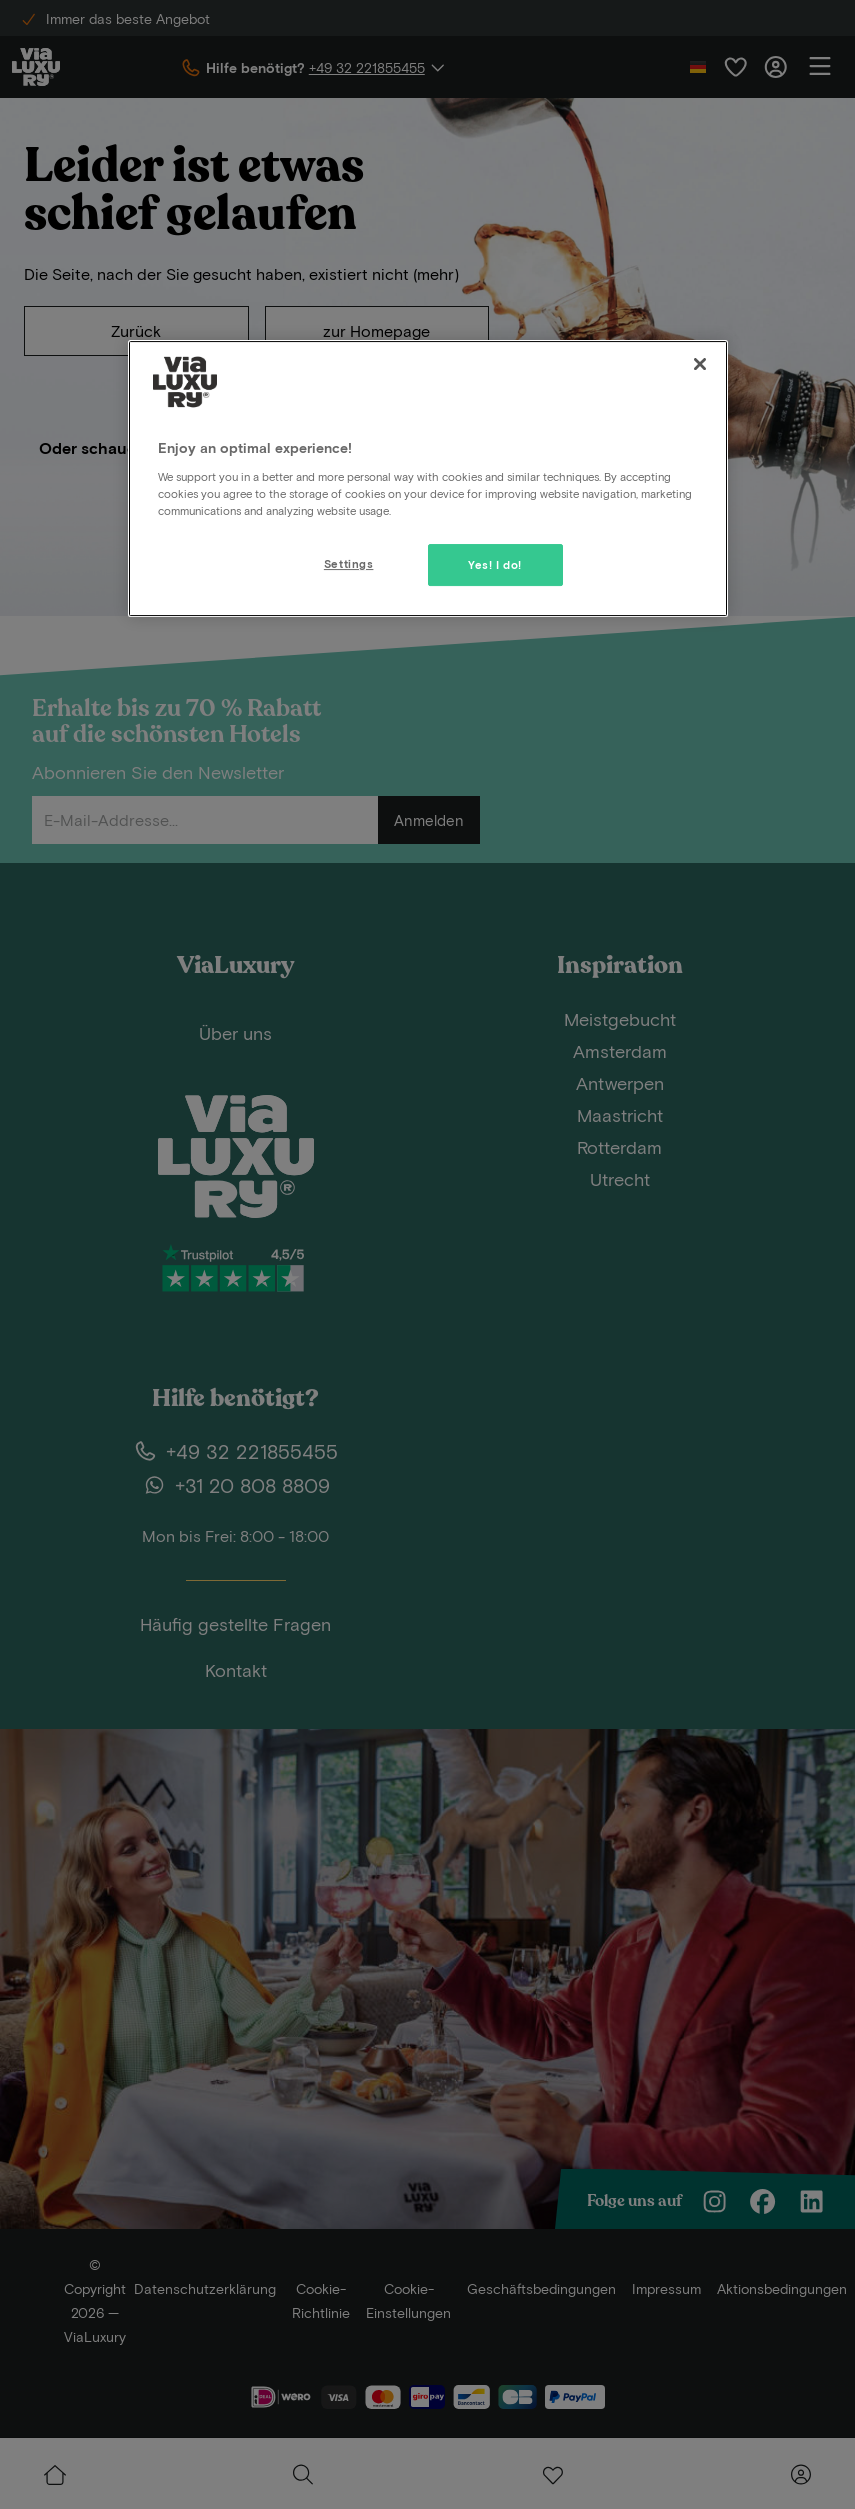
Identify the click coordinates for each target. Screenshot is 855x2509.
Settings (349, 563)
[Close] (700, 364)
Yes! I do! (495, 564)
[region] (428, 478)
